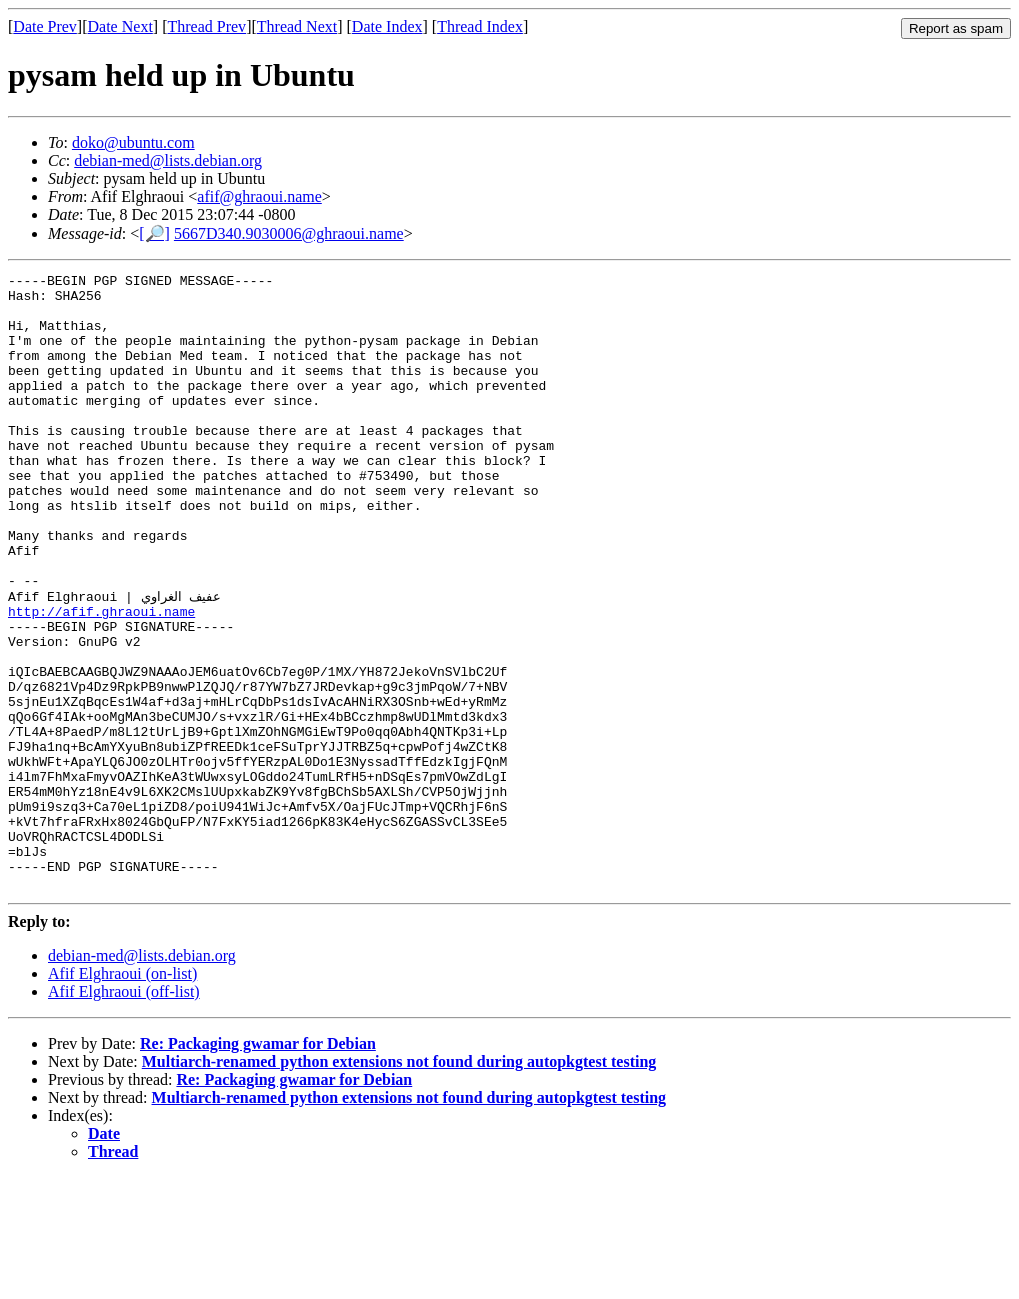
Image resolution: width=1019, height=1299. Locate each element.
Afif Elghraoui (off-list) (124, 1113)
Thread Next (297, 26)
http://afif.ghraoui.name (101, 679)
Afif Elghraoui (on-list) (122, 1095)
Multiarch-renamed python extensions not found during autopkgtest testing (399, 1183)
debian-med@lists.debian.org (168, 160)
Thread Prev (206, 26)
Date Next (120, 26)
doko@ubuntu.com (133, 142)
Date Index (387, 26)
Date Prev (45, 26)
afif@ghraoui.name (259, 196)
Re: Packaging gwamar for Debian (258, 1165)
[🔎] (154, 233)
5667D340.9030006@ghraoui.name (289, 233)
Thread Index (480, 26)
